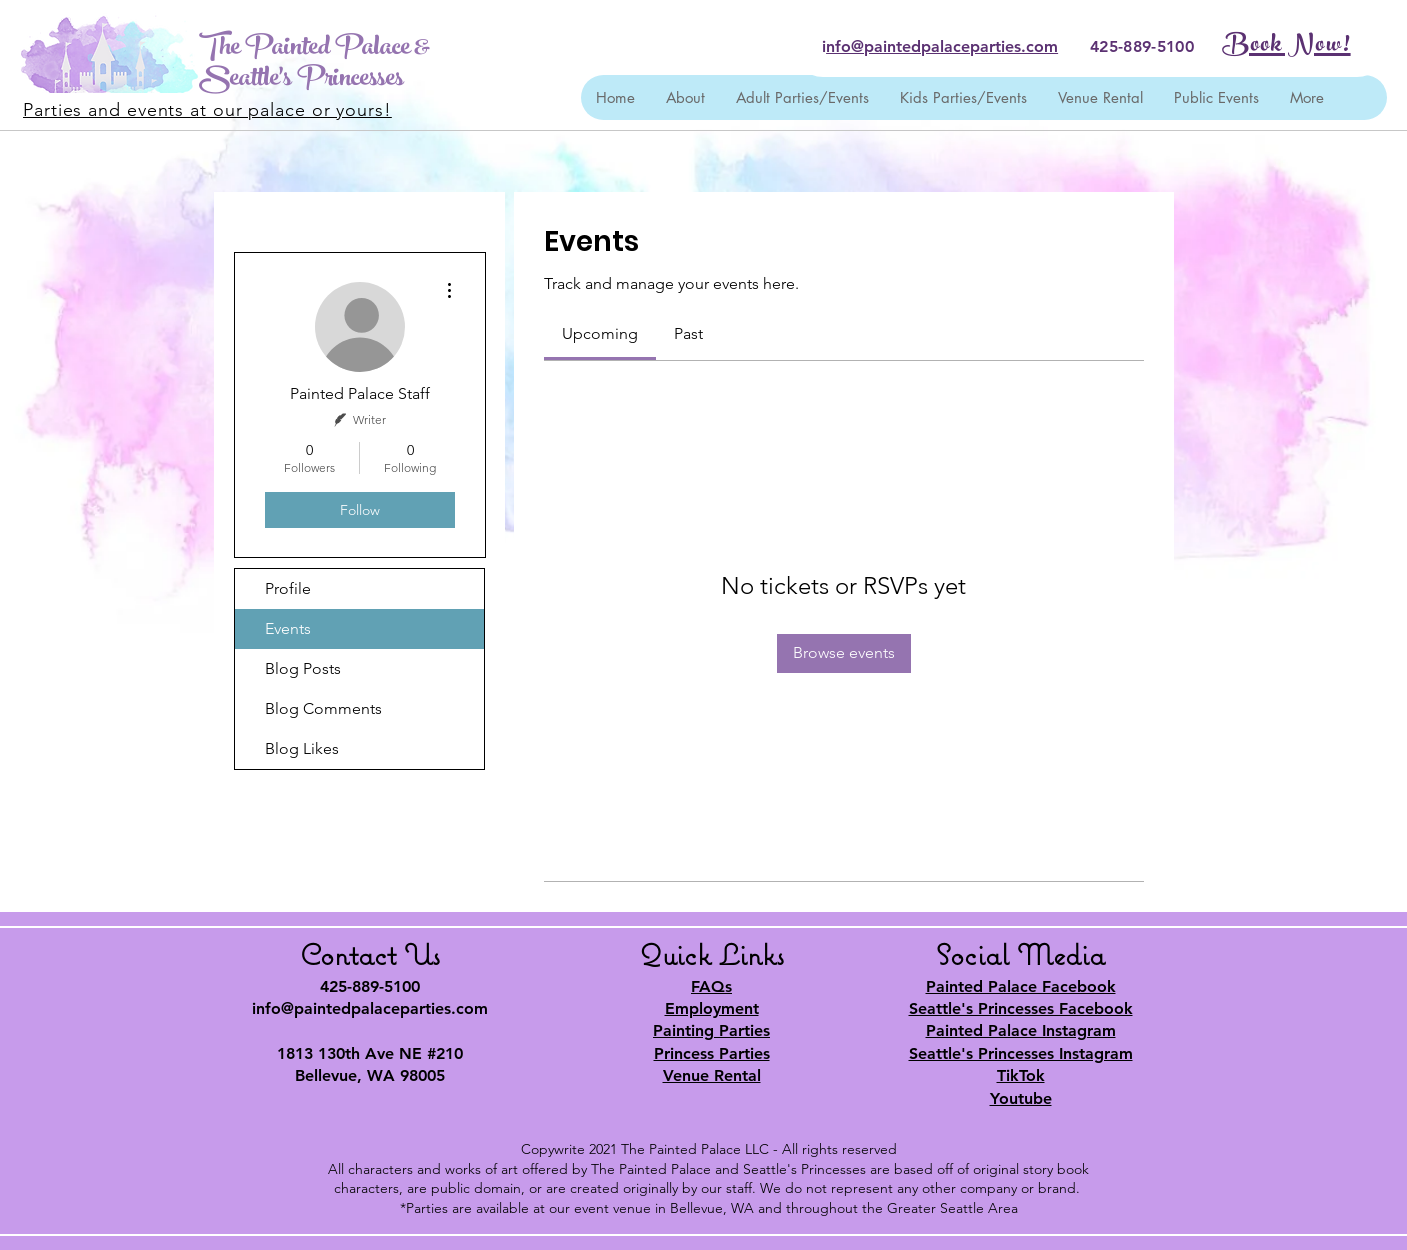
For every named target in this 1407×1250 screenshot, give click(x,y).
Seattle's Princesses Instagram (1021, 1053)
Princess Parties (712, 1053)
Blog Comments (323, 708)
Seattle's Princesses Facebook (1021, 1008)
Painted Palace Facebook (1021, 986)
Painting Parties (711, 1030)
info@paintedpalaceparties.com (370, 1008)
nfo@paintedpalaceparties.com (942, 46)
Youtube (1021, 1098)
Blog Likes (302, 748)
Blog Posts (303, 668)
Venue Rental (712, 1075)
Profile (288, 588)
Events (288, 628)
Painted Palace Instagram (1021, 1030)
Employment (712, 1008)
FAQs (711, 986)
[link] (600, 333)
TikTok (1021, 1075)
